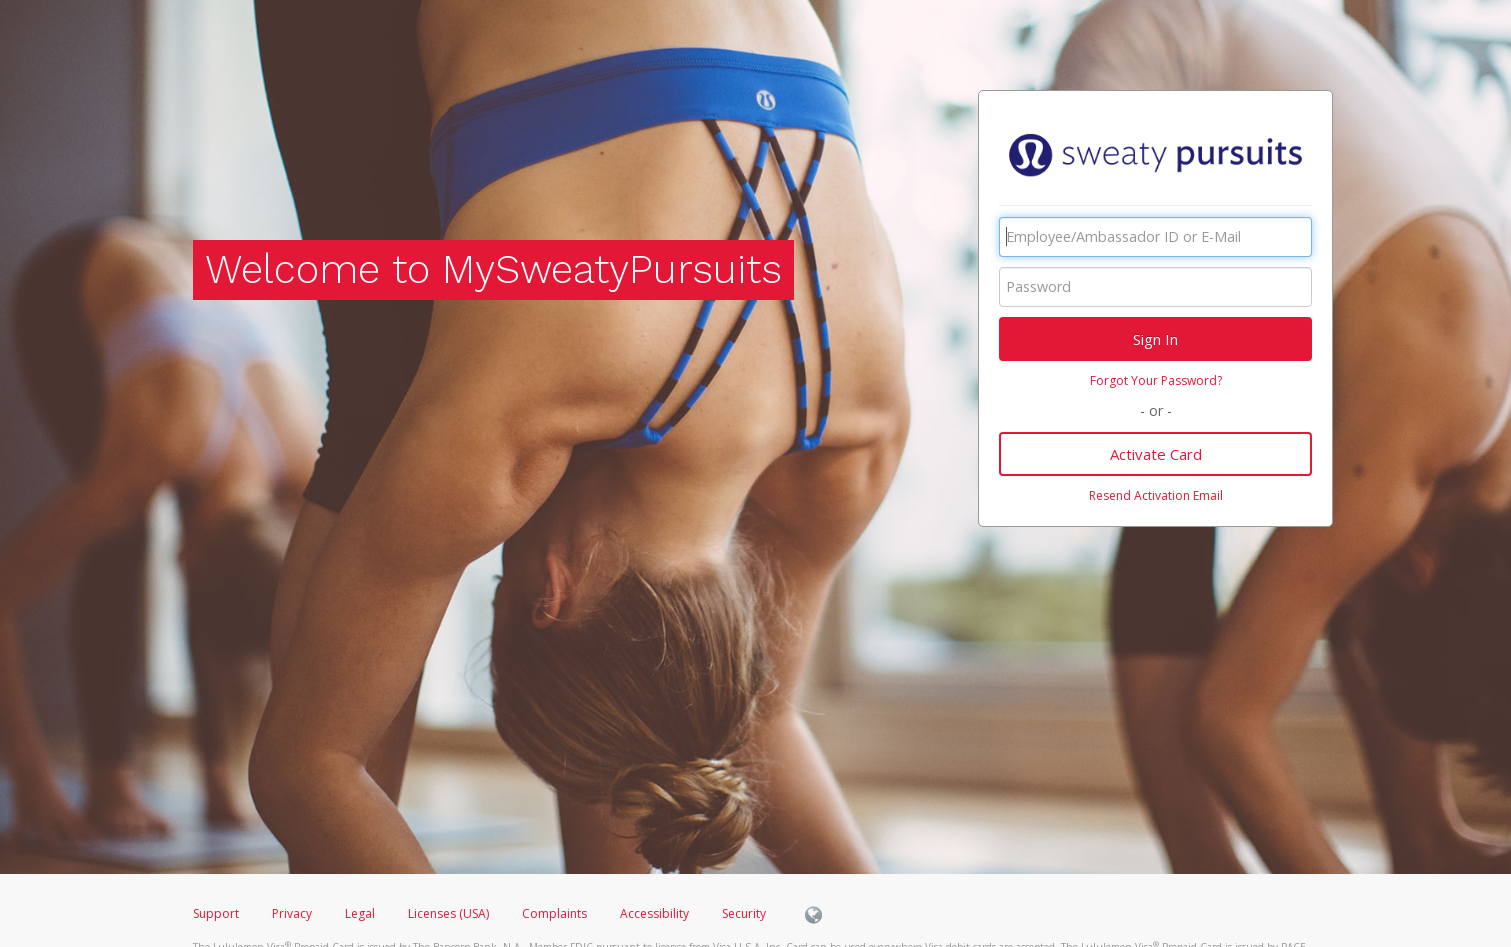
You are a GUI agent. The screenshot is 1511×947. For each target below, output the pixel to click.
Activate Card (1156, 454)
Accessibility (654, 913)
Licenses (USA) (450, 913)
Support (216, 913)
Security (744, 913)
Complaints (556, 913)
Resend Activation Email (1156, 495)
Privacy (292, 913)
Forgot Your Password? (1156, 380)
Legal (360, 913)
